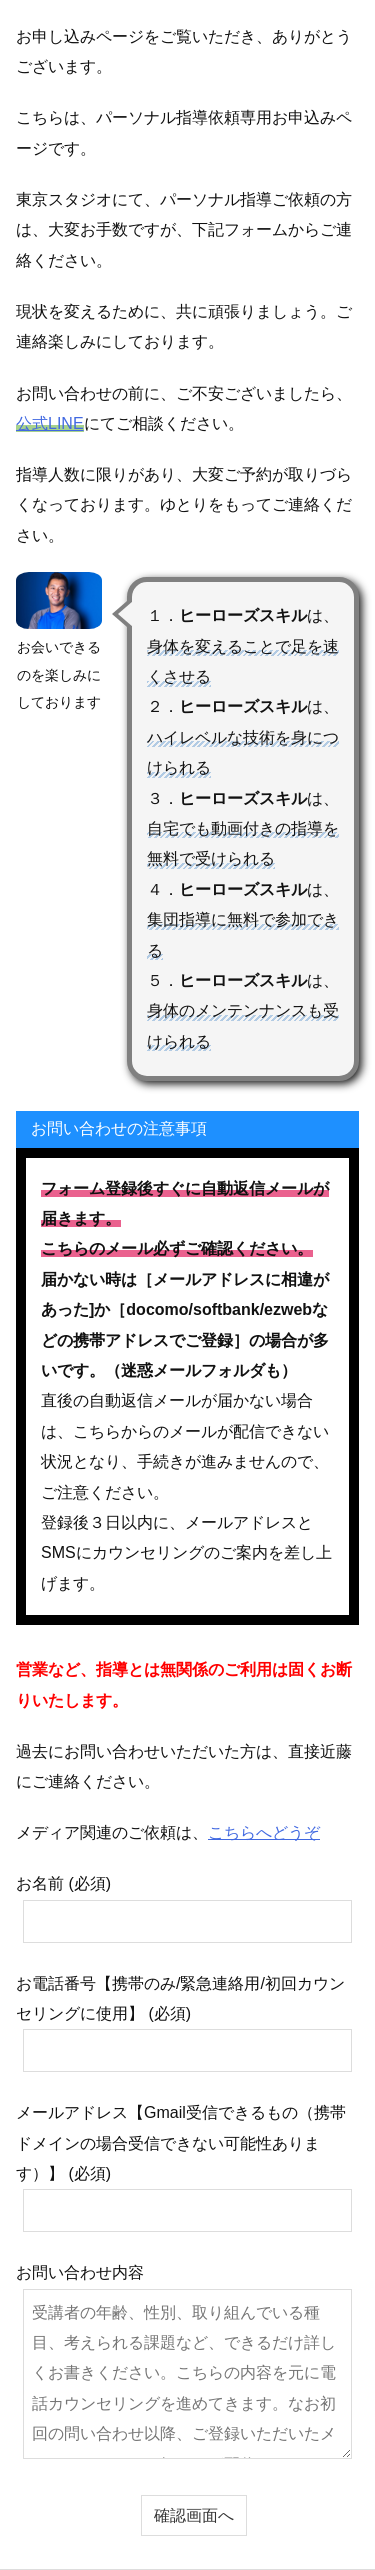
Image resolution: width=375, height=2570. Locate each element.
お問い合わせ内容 (184, 2361)
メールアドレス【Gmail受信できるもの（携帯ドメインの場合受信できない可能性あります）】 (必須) (184, 2168)
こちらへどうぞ (264, 1832)
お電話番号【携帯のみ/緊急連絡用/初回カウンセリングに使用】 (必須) (184, 2024)
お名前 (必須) (184, 1908)
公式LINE (50, 423)
